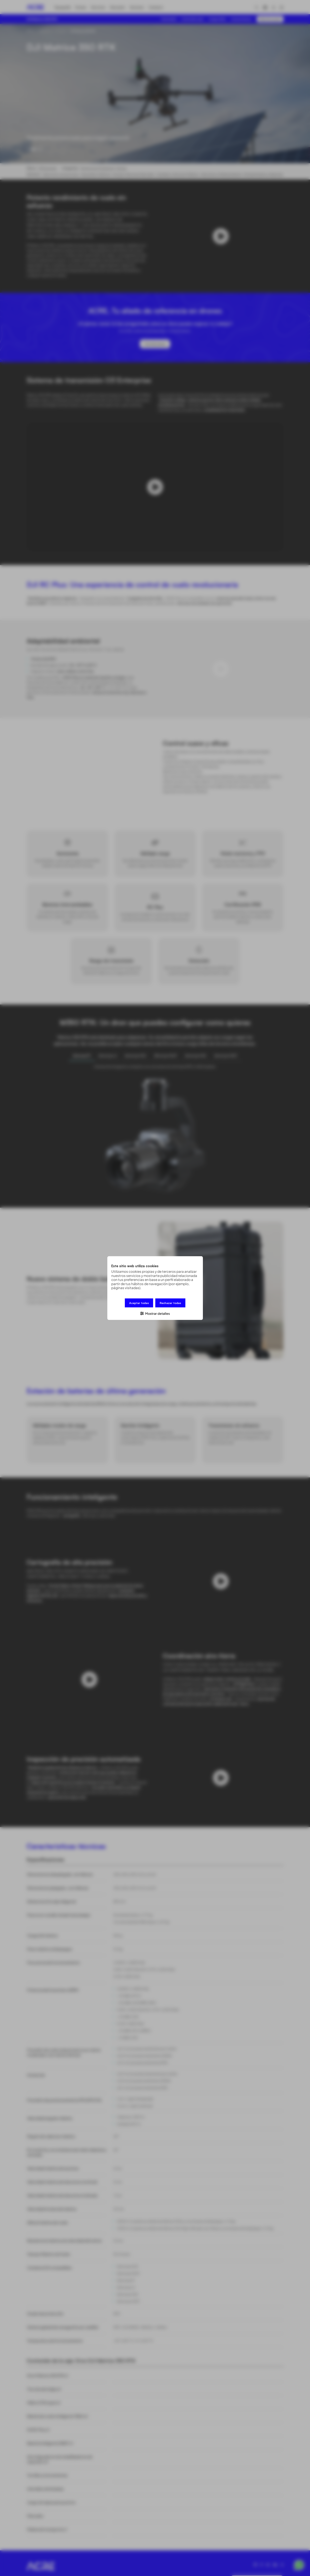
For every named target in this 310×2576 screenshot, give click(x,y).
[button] (155, 1313)
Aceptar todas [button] (139, 1302)
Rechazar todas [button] (170, 1302)
